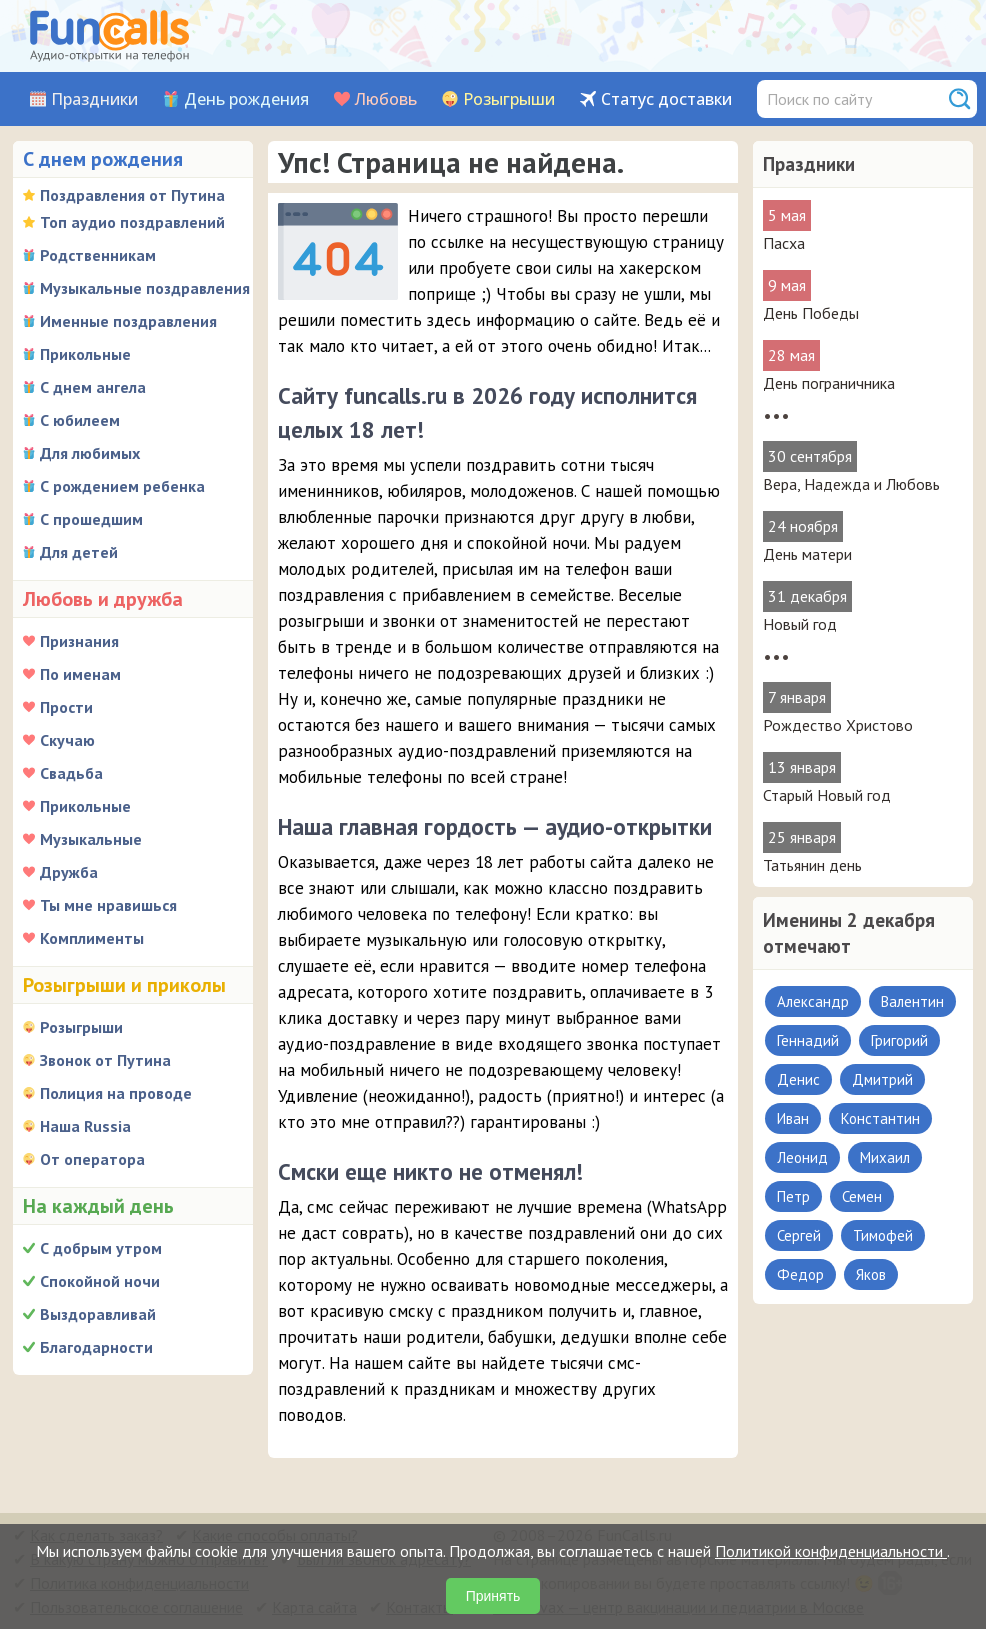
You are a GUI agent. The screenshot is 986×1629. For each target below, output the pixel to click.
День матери (807, 554)
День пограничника (829, 383)
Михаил (885, 1157)
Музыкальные (91, 839)
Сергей (799, 1235)
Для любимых (90, 453)
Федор (800, 1274)
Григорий (899, 1040)
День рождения (246, 99)
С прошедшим (91, 519)
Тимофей (883, 1235)
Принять (493, 1596)
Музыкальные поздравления (145, 288)
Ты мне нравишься (108, 905)
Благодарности (96, 1347)
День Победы (811, 313)
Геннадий (808, 1040)
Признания (79, 641)
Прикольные (85, 354)
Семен (862, 1196)
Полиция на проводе (116, 1093)
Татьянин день (812, 865)
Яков (871, 1274)
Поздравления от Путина (132, 195)
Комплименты (92, 938)
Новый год (800, 624)
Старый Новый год (827, 795)
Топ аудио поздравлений (132, 222)
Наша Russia (85, 1126)
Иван (793, 1118)
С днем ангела (93, 387)
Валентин (912, 1001)
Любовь (386, 99)
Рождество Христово (838, 725)
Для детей (79, 552)
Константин (880, 1118)
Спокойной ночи (100, 1281)
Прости (66, 707)
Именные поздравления (128, 321)
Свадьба (71, 773)
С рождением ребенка (122, 486)
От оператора (92, 1159)
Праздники (94, 99)
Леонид (802, 1157)
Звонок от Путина (105, 1060)
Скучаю (67, 740)
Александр (813, 1001)
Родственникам (98, 255)
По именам (80, 674)
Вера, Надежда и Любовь (851, 484)
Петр (793, 1196)
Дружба (69, 872)
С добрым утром (101, 1248)
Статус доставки (666, 99)
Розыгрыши (509, 99)
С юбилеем (80, 420)
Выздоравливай (98, 1314)
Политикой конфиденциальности (831, 1551)
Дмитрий (882, 1079)
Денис (798, 1079)
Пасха (784, 243)
